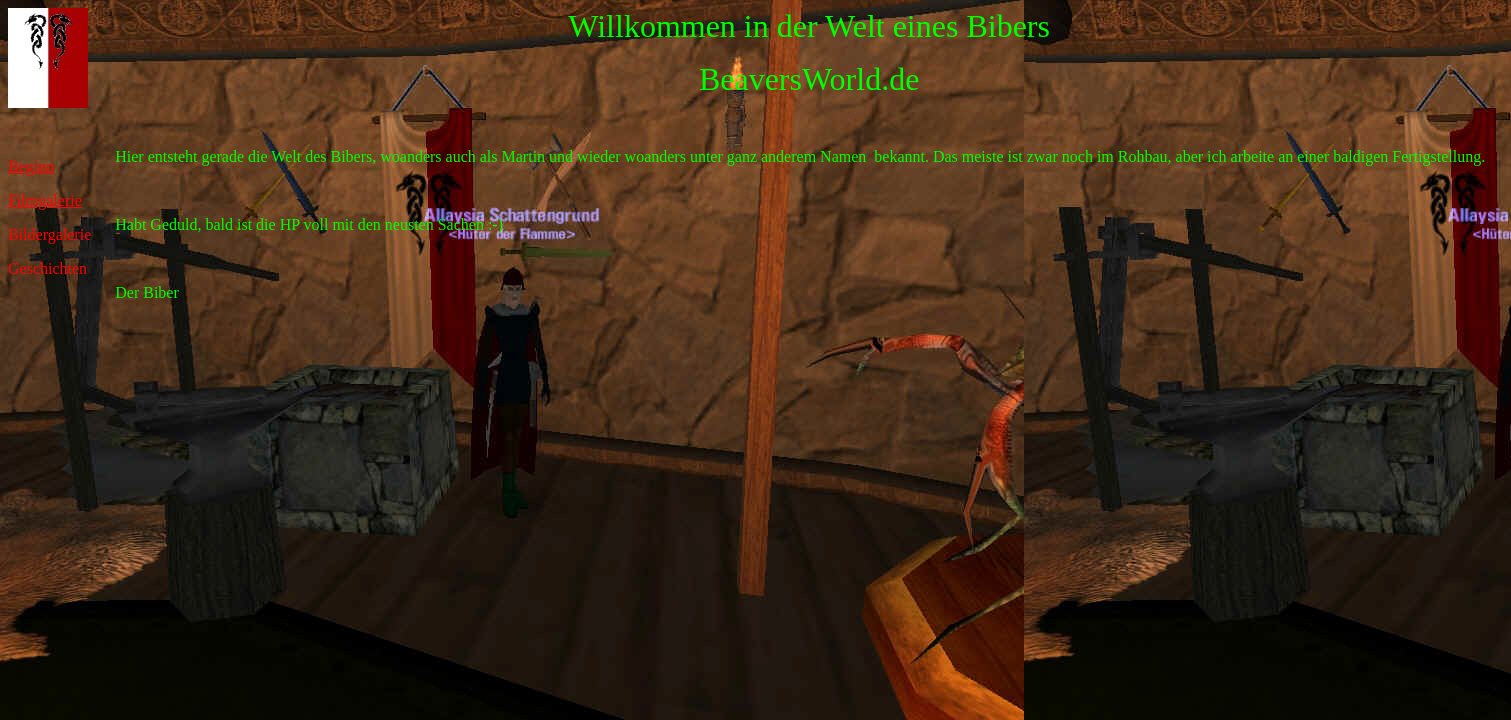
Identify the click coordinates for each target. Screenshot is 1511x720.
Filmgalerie (45, 200)
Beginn (31, 166)
